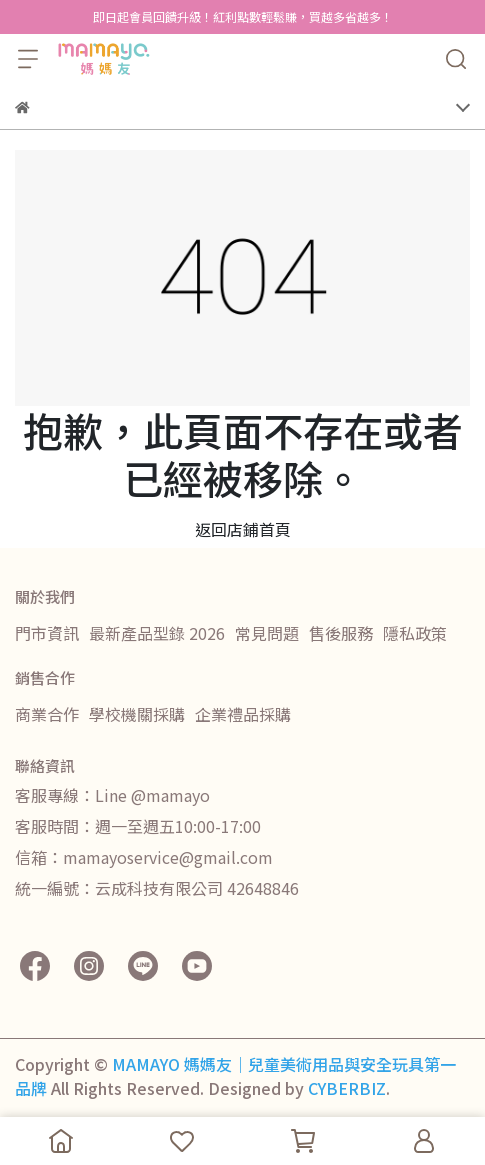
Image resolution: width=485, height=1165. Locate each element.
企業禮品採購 (243, 714)
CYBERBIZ (347, 1088)
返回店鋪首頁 (243, 529)
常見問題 (267, 633)
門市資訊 (47, 633)
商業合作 (47, 714)
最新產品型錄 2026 (157, 633)
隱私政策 (415, 633)
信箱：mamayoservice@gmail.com (144, 857)
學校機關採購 (137, 714)
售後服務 (341, 633)
